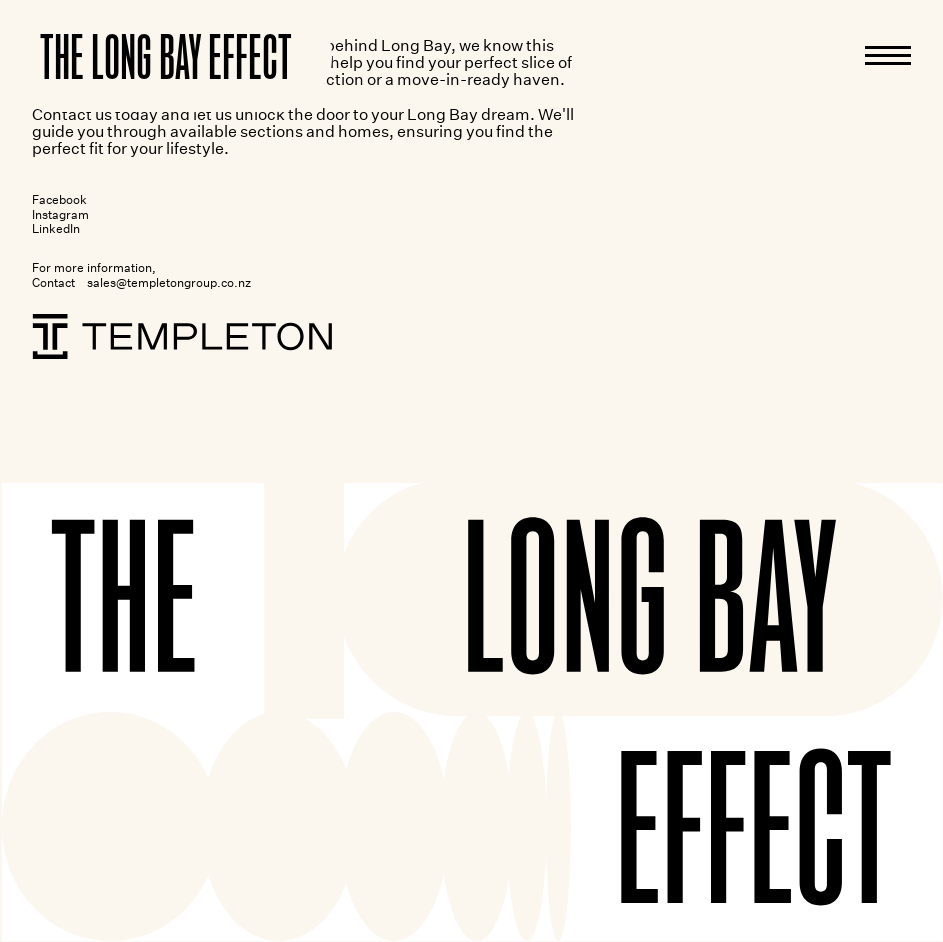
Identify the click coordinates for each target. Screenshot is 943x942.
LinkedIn (56, 228)
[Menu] (888, 55)
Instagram (60, 214)
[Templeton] (182, 336)
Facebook (59, 199)
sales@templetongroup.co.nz (169, 282)
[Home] (166, 56)
